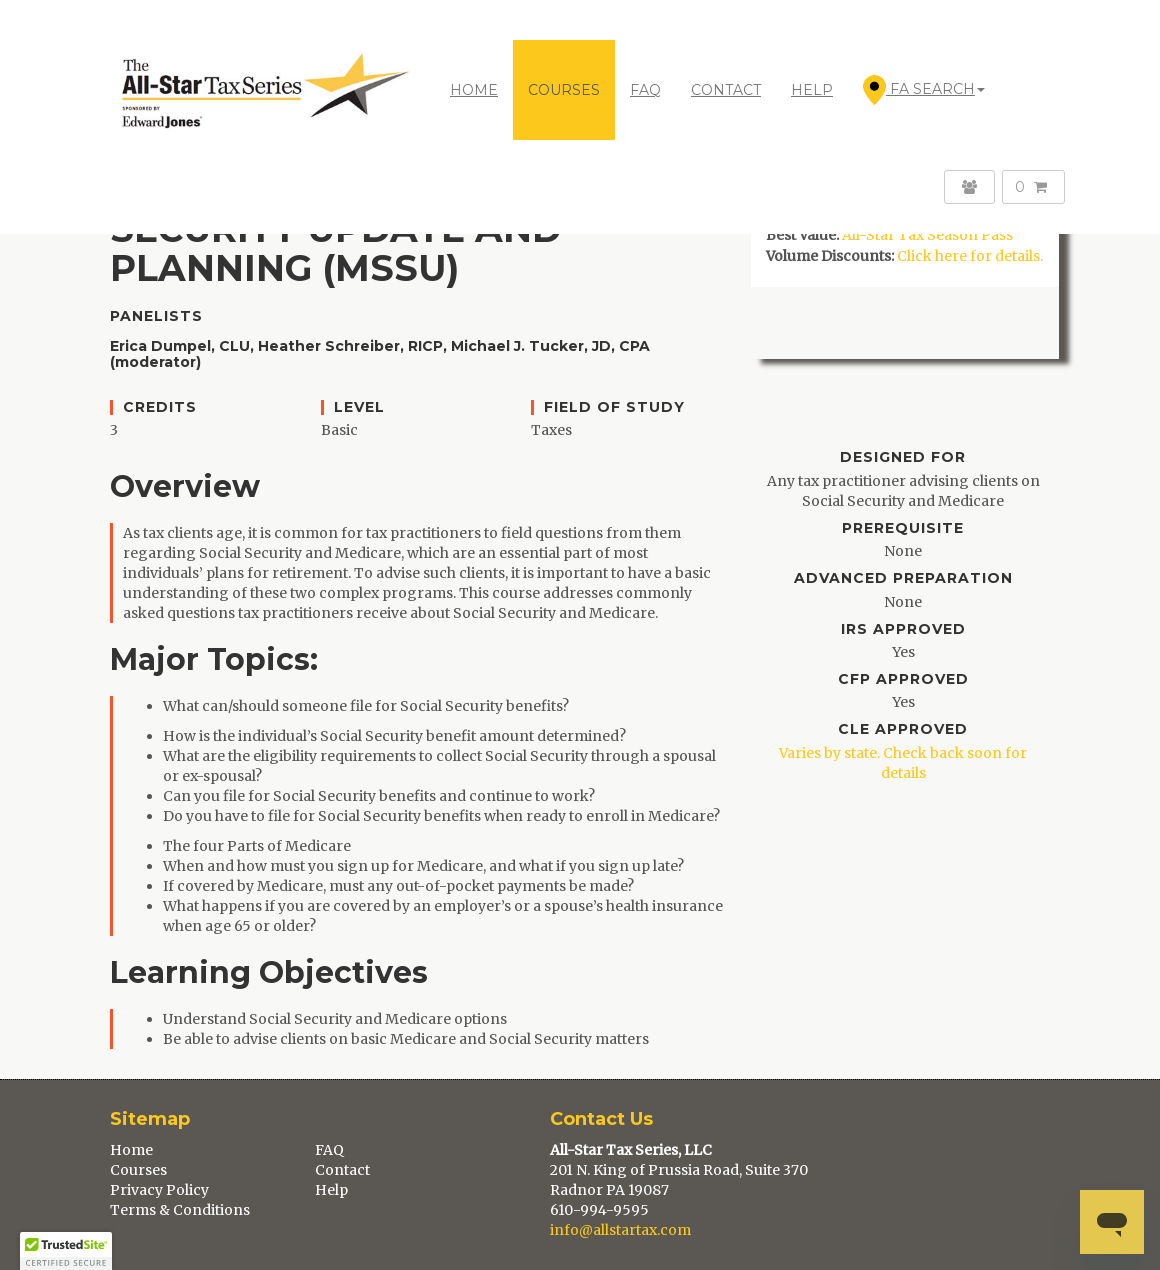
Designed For (903, 457)
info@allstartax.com (620, 1230)
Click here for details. (970, 256)
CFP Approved (903, 679)
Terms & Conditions (180, 1210)
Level (359, 407)
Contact (342, 1170)
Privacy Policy (159, 1190)
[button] (66, 1251)
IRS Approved (903, 629)
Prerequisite (903, 528)
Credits (160, 407)
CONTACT (726, 90)
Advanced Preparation (903, 578)
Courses (138, 1170)
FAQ (645, 90)
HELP (812, 90)
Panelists (156, 316)
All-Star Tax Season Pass (927, 235)
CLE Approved (903, 729)
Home (474, 90)
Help (331, 1190)
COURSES (564, 90)
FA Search (924, 90)
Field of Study (614, 407)
